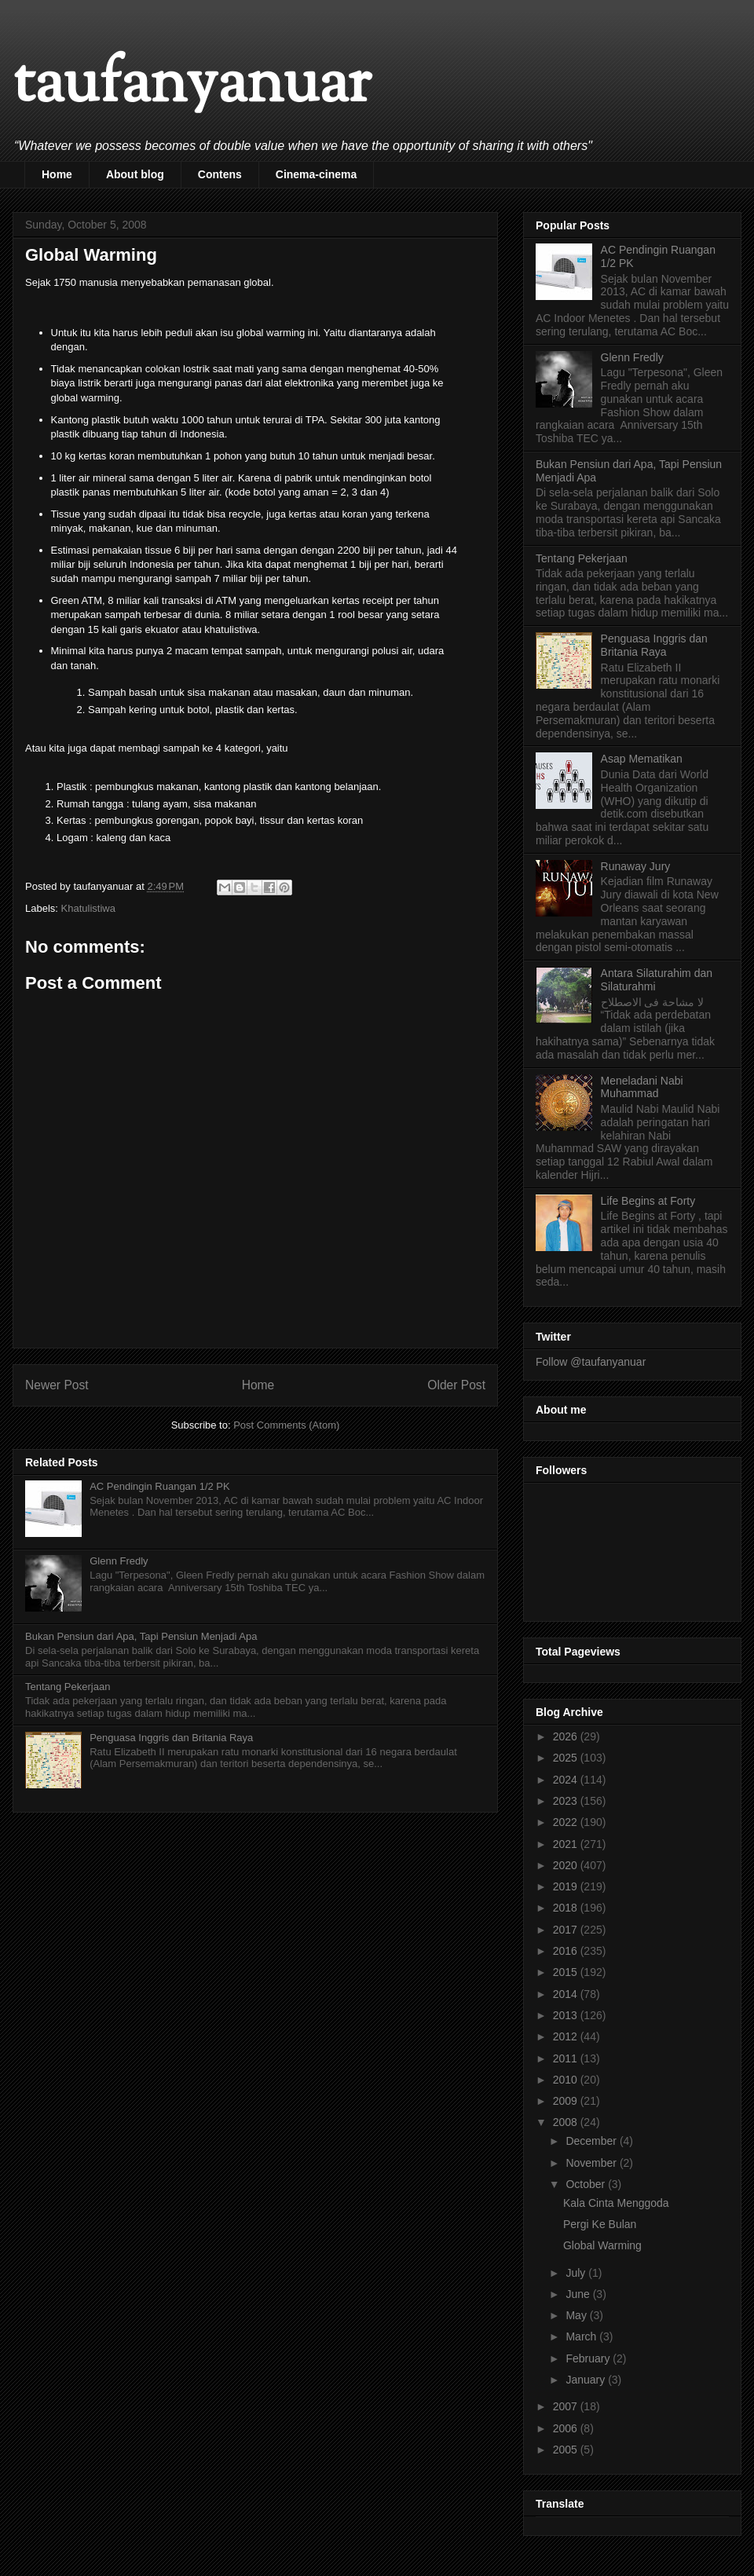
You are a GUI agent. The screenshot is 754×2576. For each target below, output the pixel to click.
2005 (566, 2449)
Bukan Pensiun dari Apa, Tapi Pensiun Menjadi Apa (141, 1636)
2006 (566, 2428)
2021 (566, 1844)
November (592, 2163)
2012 (566, 2036)
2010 (566, 2079)
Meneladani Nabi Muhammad (642, 1087)
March (582, 2336)
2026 (566, 1736)
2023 (566, 1801)
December (592, 2141)
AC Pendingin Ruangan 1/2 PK (160, 1486)
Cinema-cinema (316, 174)
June (579, 2294)
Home (57, 174)
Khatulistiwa (88, 908)
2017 (566, 1929)
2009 (566, 2101)
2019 (566, 1886)
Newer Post (57, 1385)
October (587, 2184)
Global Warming (602, 2245)
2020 (566, 1865)
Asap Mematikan (642, 758)
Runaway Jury (636, 866)
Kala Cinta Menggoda (616, 2203)
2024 (566, 1779)
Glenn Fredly (119, 1561)
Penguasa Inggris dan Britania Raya (171, 1738)
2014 (566, 1994)
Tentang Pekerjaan (67, 1686)
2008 (566, 2122)
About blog (135, 174)
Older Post (456, 1385)
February (589, 2358)
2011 (566, 2058)
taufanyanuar (192, 86)
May (577, 2315)
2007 (566, 2406)
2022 (566, 1822)
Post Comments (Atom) (286, 1425)
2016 (566, 1951)
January (587, 2379)
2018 (566, 1907)
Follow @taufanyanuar (591, 1362)
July (577, 2273)
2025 (566, 1757)
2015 (566, 1972)
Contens (220, 174)
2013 (566, 2015)
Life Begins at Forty (648, 1201)
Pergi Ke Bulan (599, 2224)
